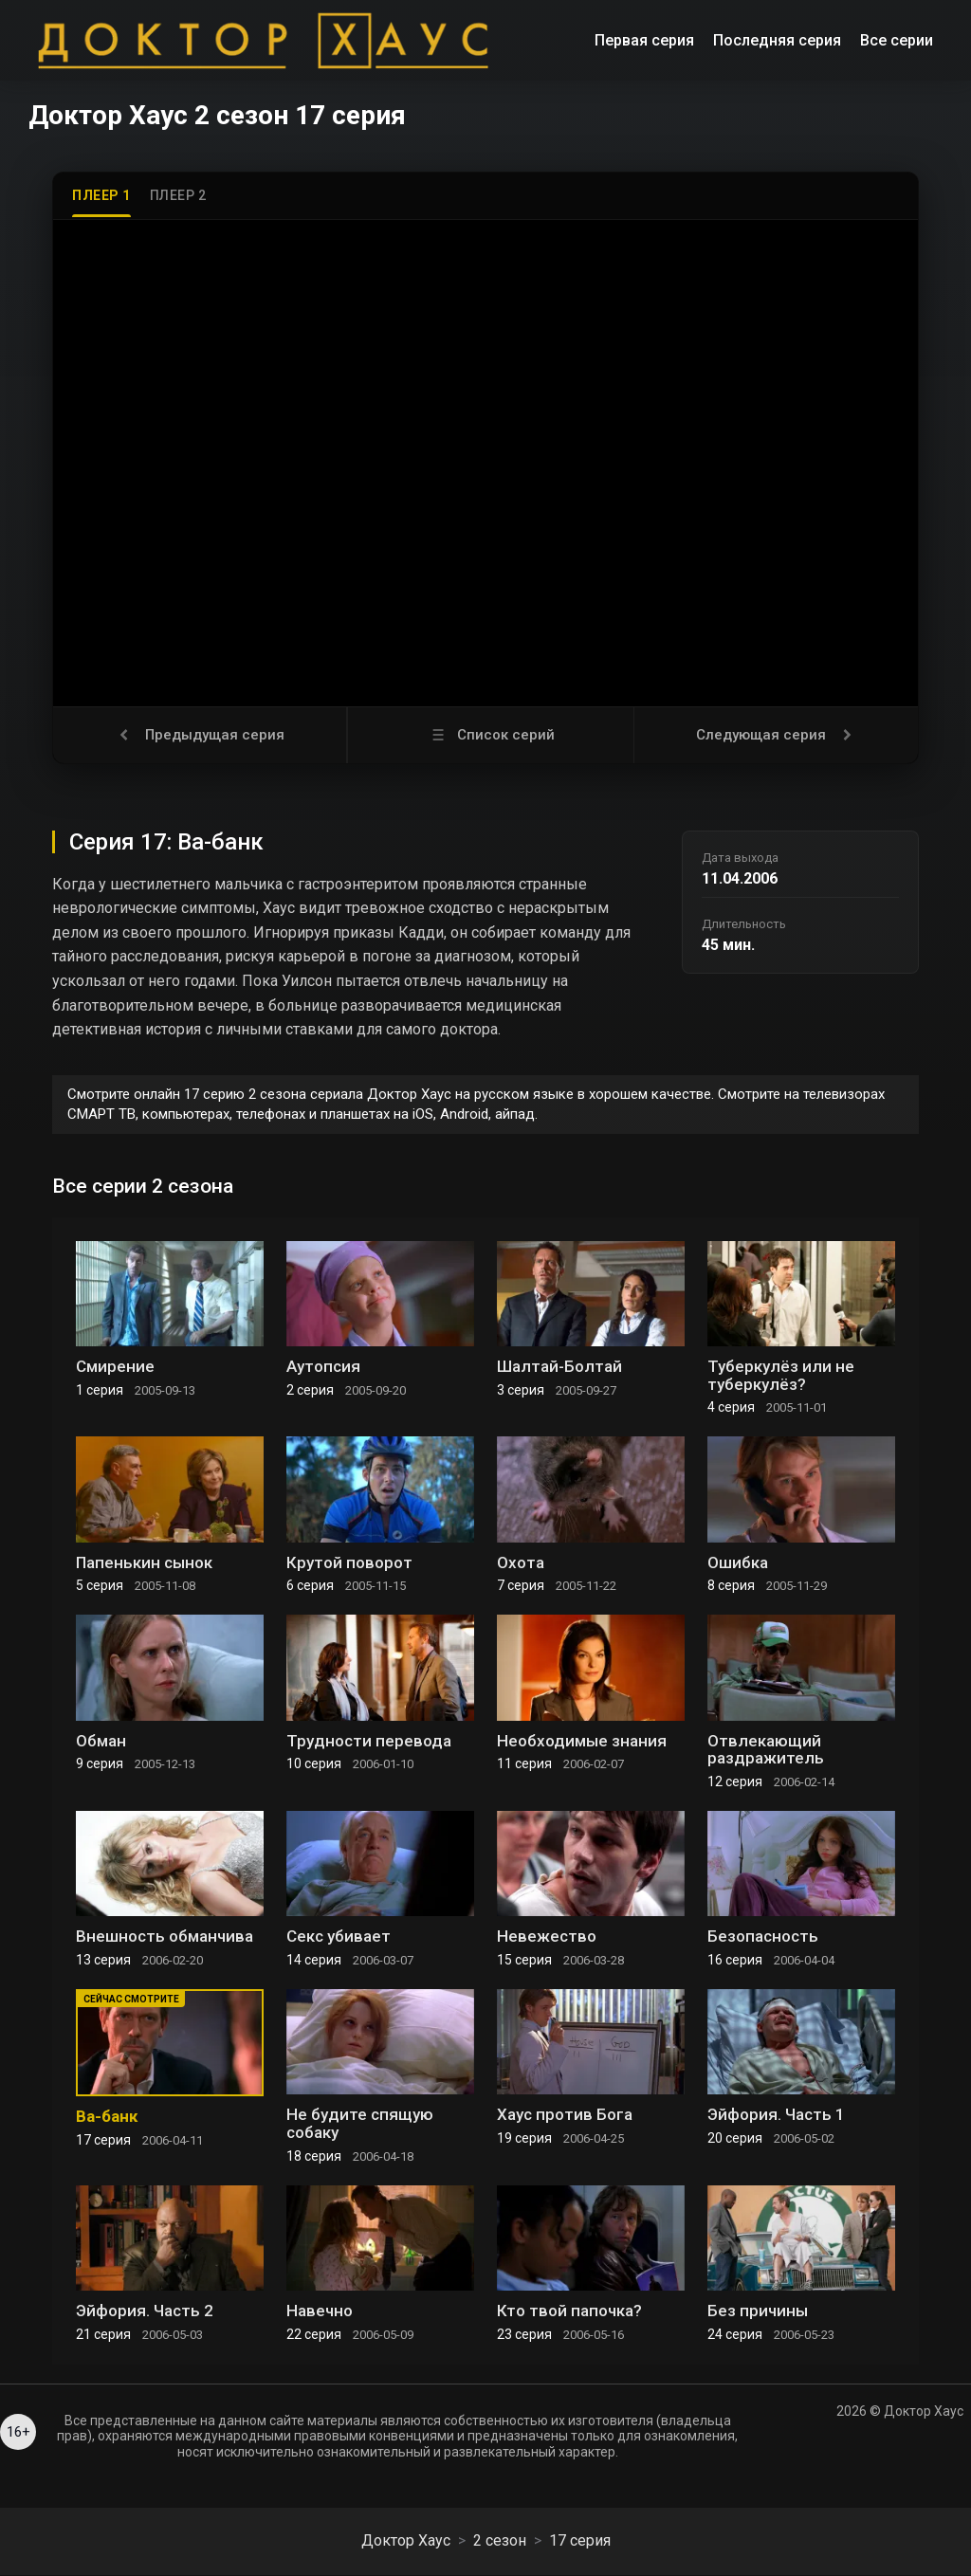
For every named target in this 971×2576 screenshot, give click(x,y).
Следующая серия (776, 734)
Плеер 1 (101, 195)
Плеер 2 (178, 195)
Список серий (491, 734)
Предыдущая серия (199, 734)
